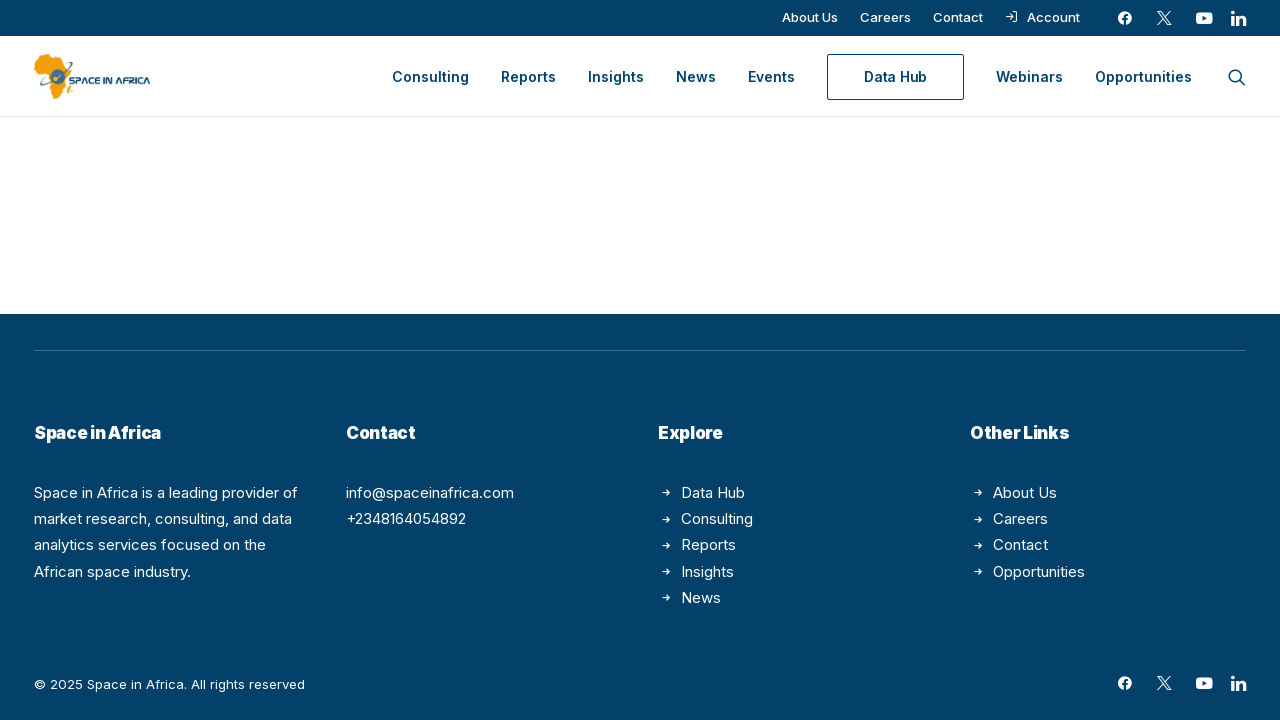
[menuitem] (810, 17)
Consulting (430, 76)
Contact (958, 17)
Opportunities (1143, 76)
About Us (810, 17)
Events (771, 76)
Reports (528, 76)
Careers (885, 17)
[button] (1125, 18)
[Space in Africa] (92, 76)
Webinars (1029, 76)
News (696, 76)
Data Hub (713, 492)
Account (1053, 17)
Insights (616, 76)
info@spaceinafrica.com (430, 492)
